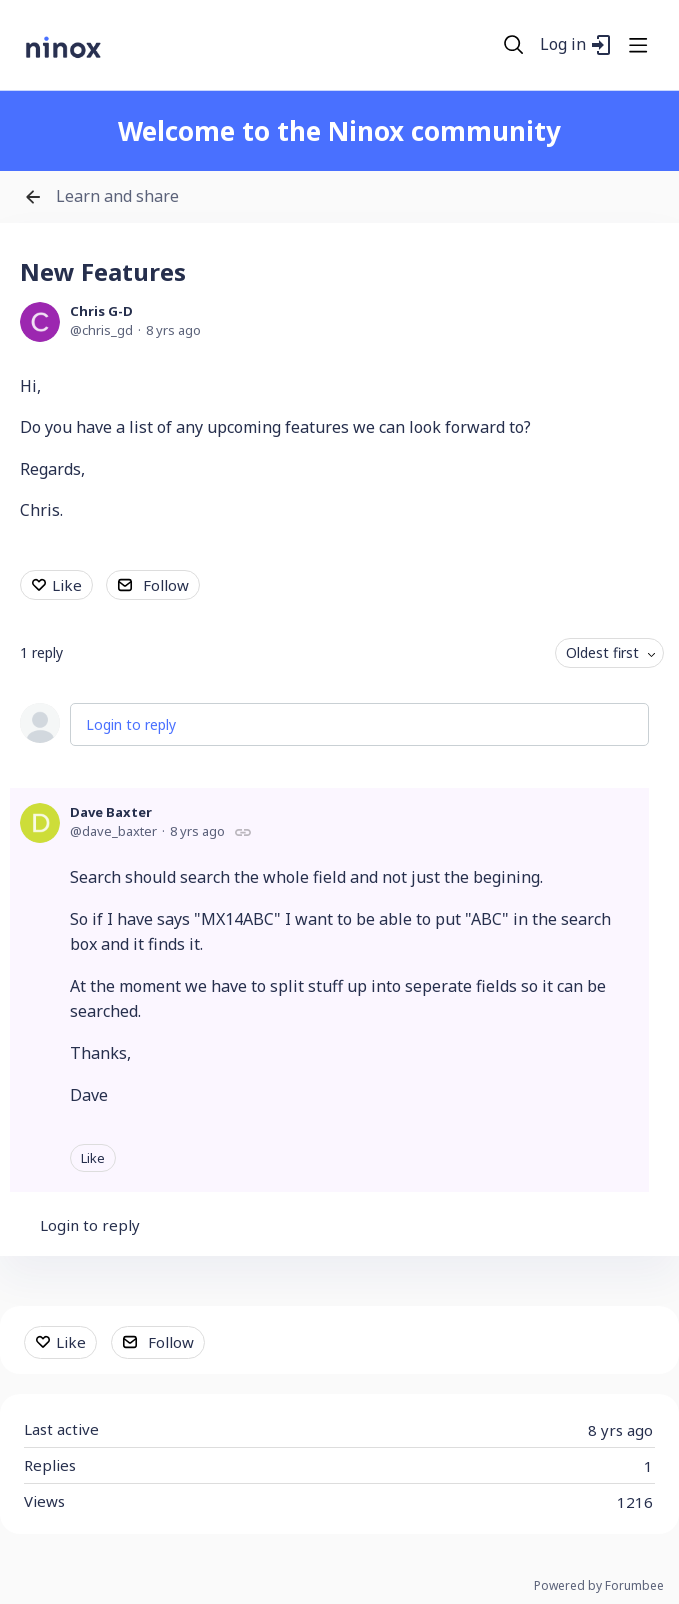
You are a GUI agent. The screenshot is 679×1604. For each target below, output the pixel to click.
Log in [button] (563, 45)
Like (67, 585)
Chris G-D (101, 311)
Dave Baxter (111, 812)
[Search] (514, 45)
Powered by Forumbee (599, 1586)
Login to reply (131, 724)
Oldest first (602, 652)
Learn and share (117, 197)
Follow (166, 585)
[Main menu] (638, 45)
